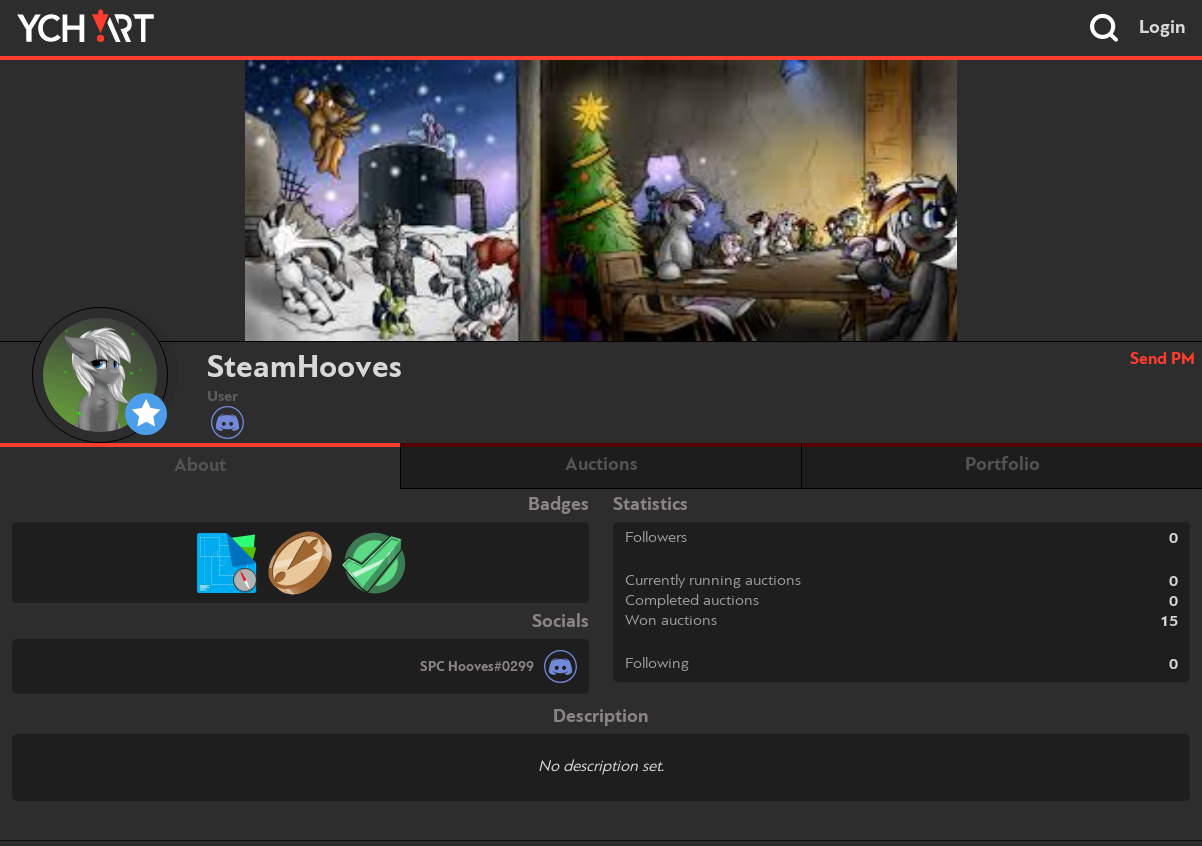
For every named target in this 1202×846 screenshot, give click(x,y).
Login (1162, 28)
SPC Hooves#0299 (477, 667)
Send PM (1162, 359)
